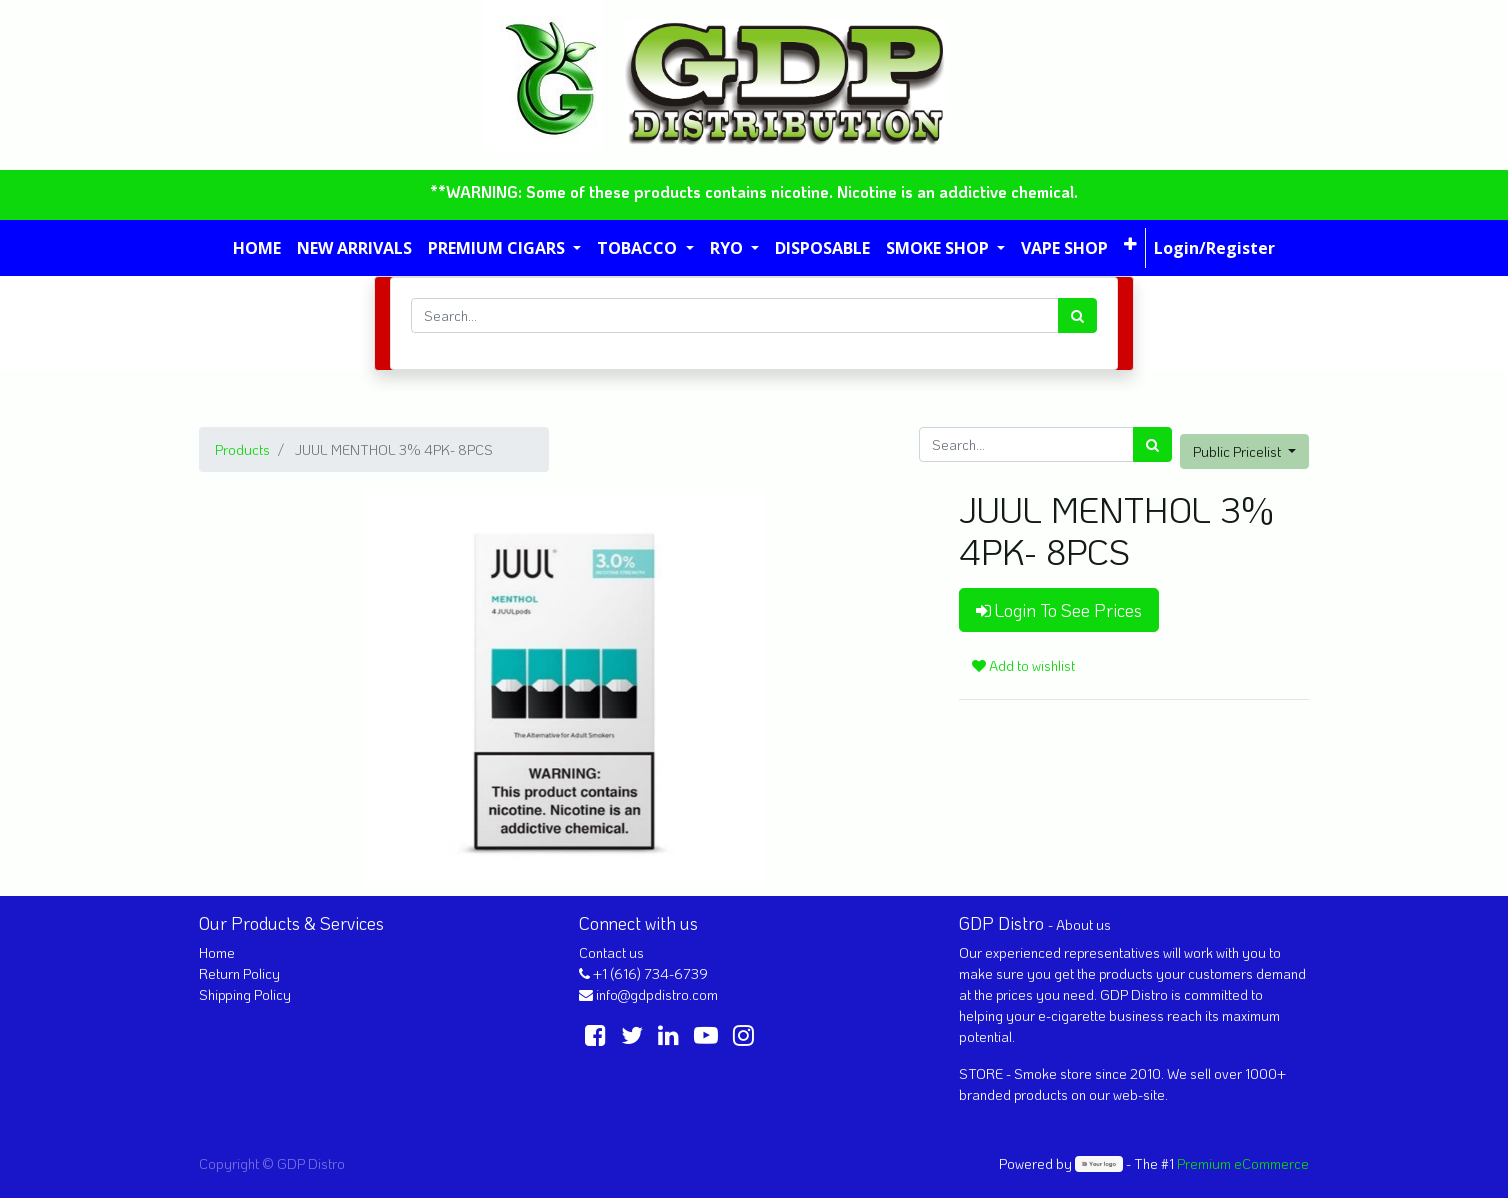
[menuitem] (257, 248)
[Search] (1077, 315)
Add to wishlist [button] (1023, 665)
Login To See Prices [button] (1059, 610)
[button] (1130, 244)
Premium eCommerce (1243, 1163)
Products (242, 449)
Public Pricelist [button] (1238, 451)
